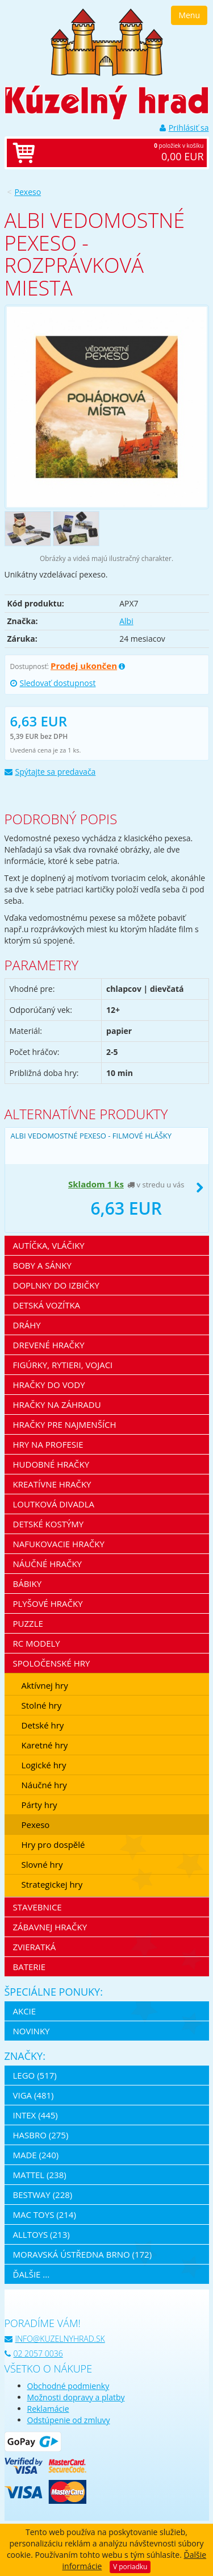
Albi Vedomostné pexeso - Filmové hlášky (91, 1136)
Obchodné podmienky (68, 2385)
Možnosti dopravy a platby (76, 2397)
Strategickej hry (52, 1884)
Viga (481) (33, 2095)
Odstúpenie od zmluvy (68, 2420)
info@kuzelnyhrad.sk (55, 2338)
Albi (126, 621)
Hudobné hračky (51, 1464)
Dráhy (27, 1325)
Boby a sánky (42, 1265)
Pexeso (28, 191)
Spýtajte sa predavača (50, 771)
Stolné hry (42, 1705)
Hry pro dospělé (53, 1844)
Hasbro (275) (41, 2135)
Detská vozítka (47, 1305)
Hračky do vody (49, 1384)
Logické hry (44, 1765)
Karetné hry (45, 1745)
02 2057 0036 (34, 2353)
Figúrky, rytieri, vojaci (63, 1364)
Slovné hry (42, 1864)
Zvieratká (34, 1946)
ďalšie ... (31, 2274)
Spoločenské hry (51, 1663)
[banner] (107, 41)
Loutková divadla (54, 1504)
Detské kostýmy (48, 1524)
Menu (189, 15)
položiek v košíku (118, 153)
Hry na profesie (48, 1444)
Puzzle (28, 1623)
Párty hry (39, 1804)
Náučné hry (44, 1784)
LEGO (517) (35, 2075)
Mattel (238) (39, 2174)
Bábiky (27, 1583)
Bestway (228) (43, 2194)
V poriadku (130, 2566)
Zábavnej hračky (50, 1927)
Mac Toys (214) (44, 2214)
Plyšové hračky (48, 1603)
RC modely (36, 1643)
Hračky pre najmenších (64, 1424)
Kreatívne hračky (52, 1484)
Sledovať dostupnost (53, 683)
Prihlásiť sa (184, 127)
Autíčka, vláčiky (49, 1245)
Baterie (29, 1966)
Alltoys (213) (41, 2234)
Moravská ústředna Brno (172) (82, 2254)
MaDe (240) (36, 2154)
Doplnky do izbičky (56, 1285)
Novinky (31, 2031)
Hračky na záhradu (57, 1404)
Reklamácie (48, 2408)
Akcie (24, 2011)
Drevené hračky (49, 1345)
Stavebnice (37, 1907)
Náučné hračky (47, 1563)
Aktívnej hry (45, 1685)
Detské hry (43, 1725)
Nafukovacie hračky (59, 1543)
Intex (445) (35, 2115)
